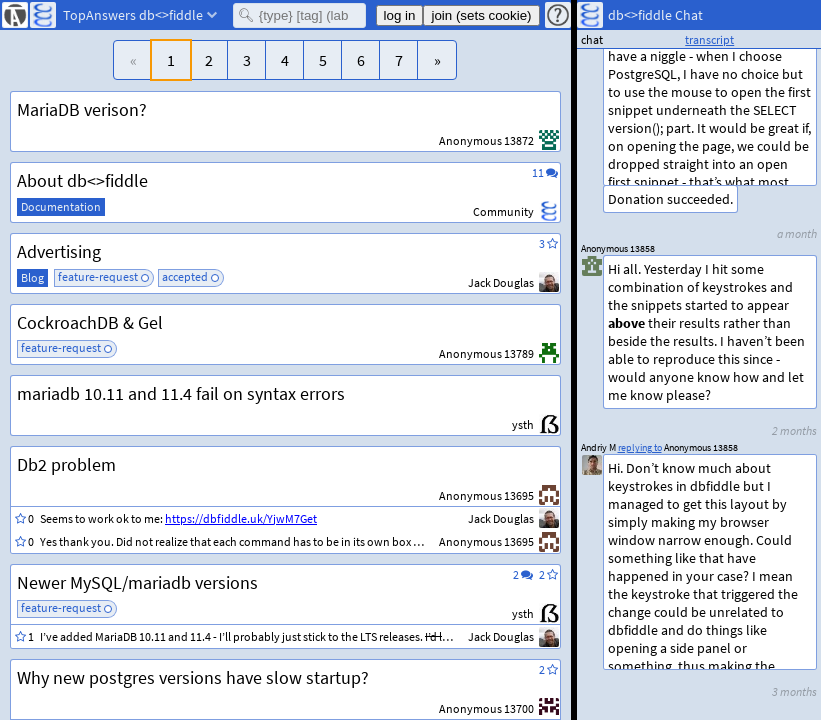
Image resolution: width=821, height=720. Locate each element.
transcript (709, 39)
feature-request (98, 276)
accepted (185, 276)
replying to (640, 447)
